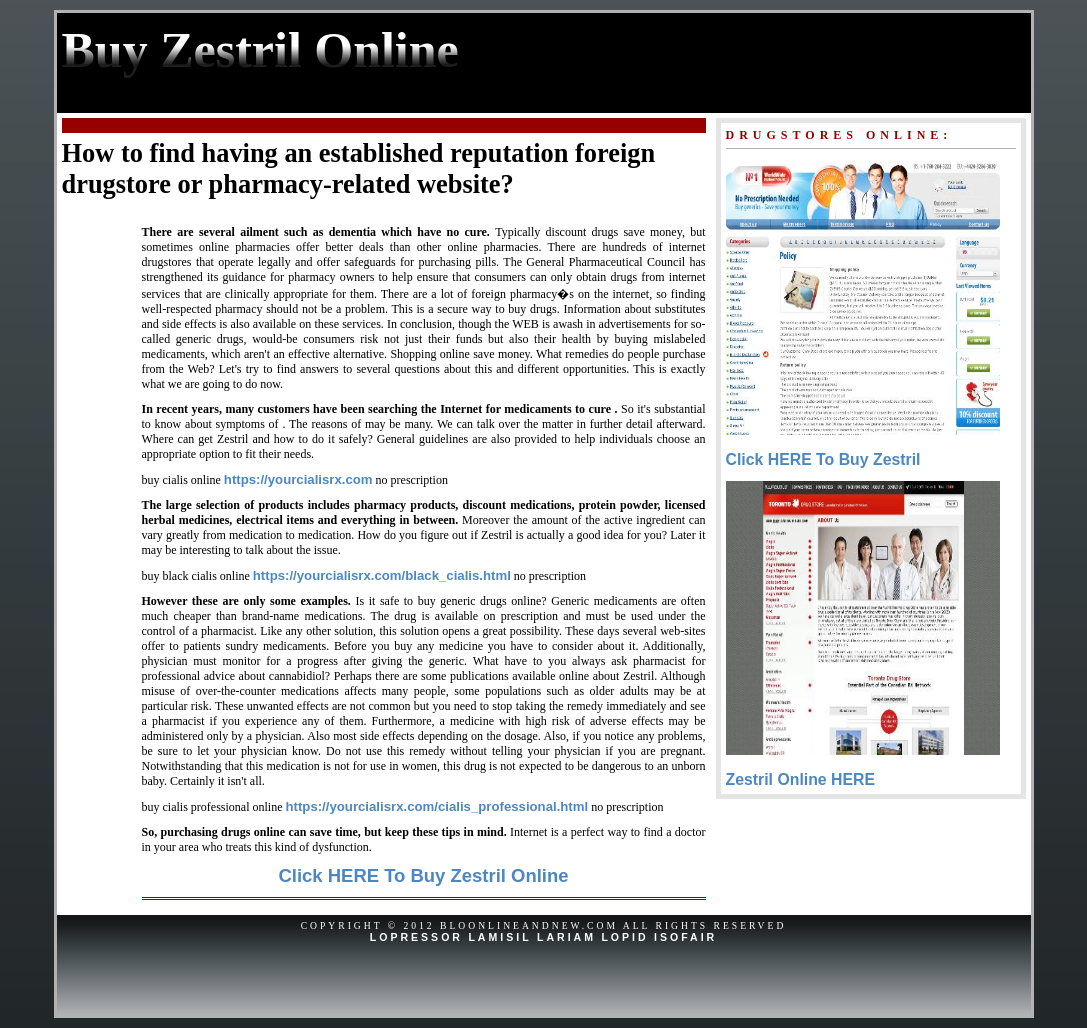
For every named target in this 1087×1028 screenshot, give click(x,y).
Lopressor (416, 937)
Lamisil (499, 937)
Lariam (566, 937)
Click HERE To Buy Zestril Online (423, 875)
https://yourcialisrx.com (298, 479)
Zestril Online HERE (801, 779)
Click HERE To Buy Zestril (823, 459)
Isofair (685, 937)
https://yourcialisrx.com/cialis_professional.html (436, 806)
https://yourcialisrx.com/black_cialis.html (382, 575)
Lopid (624, 937)
